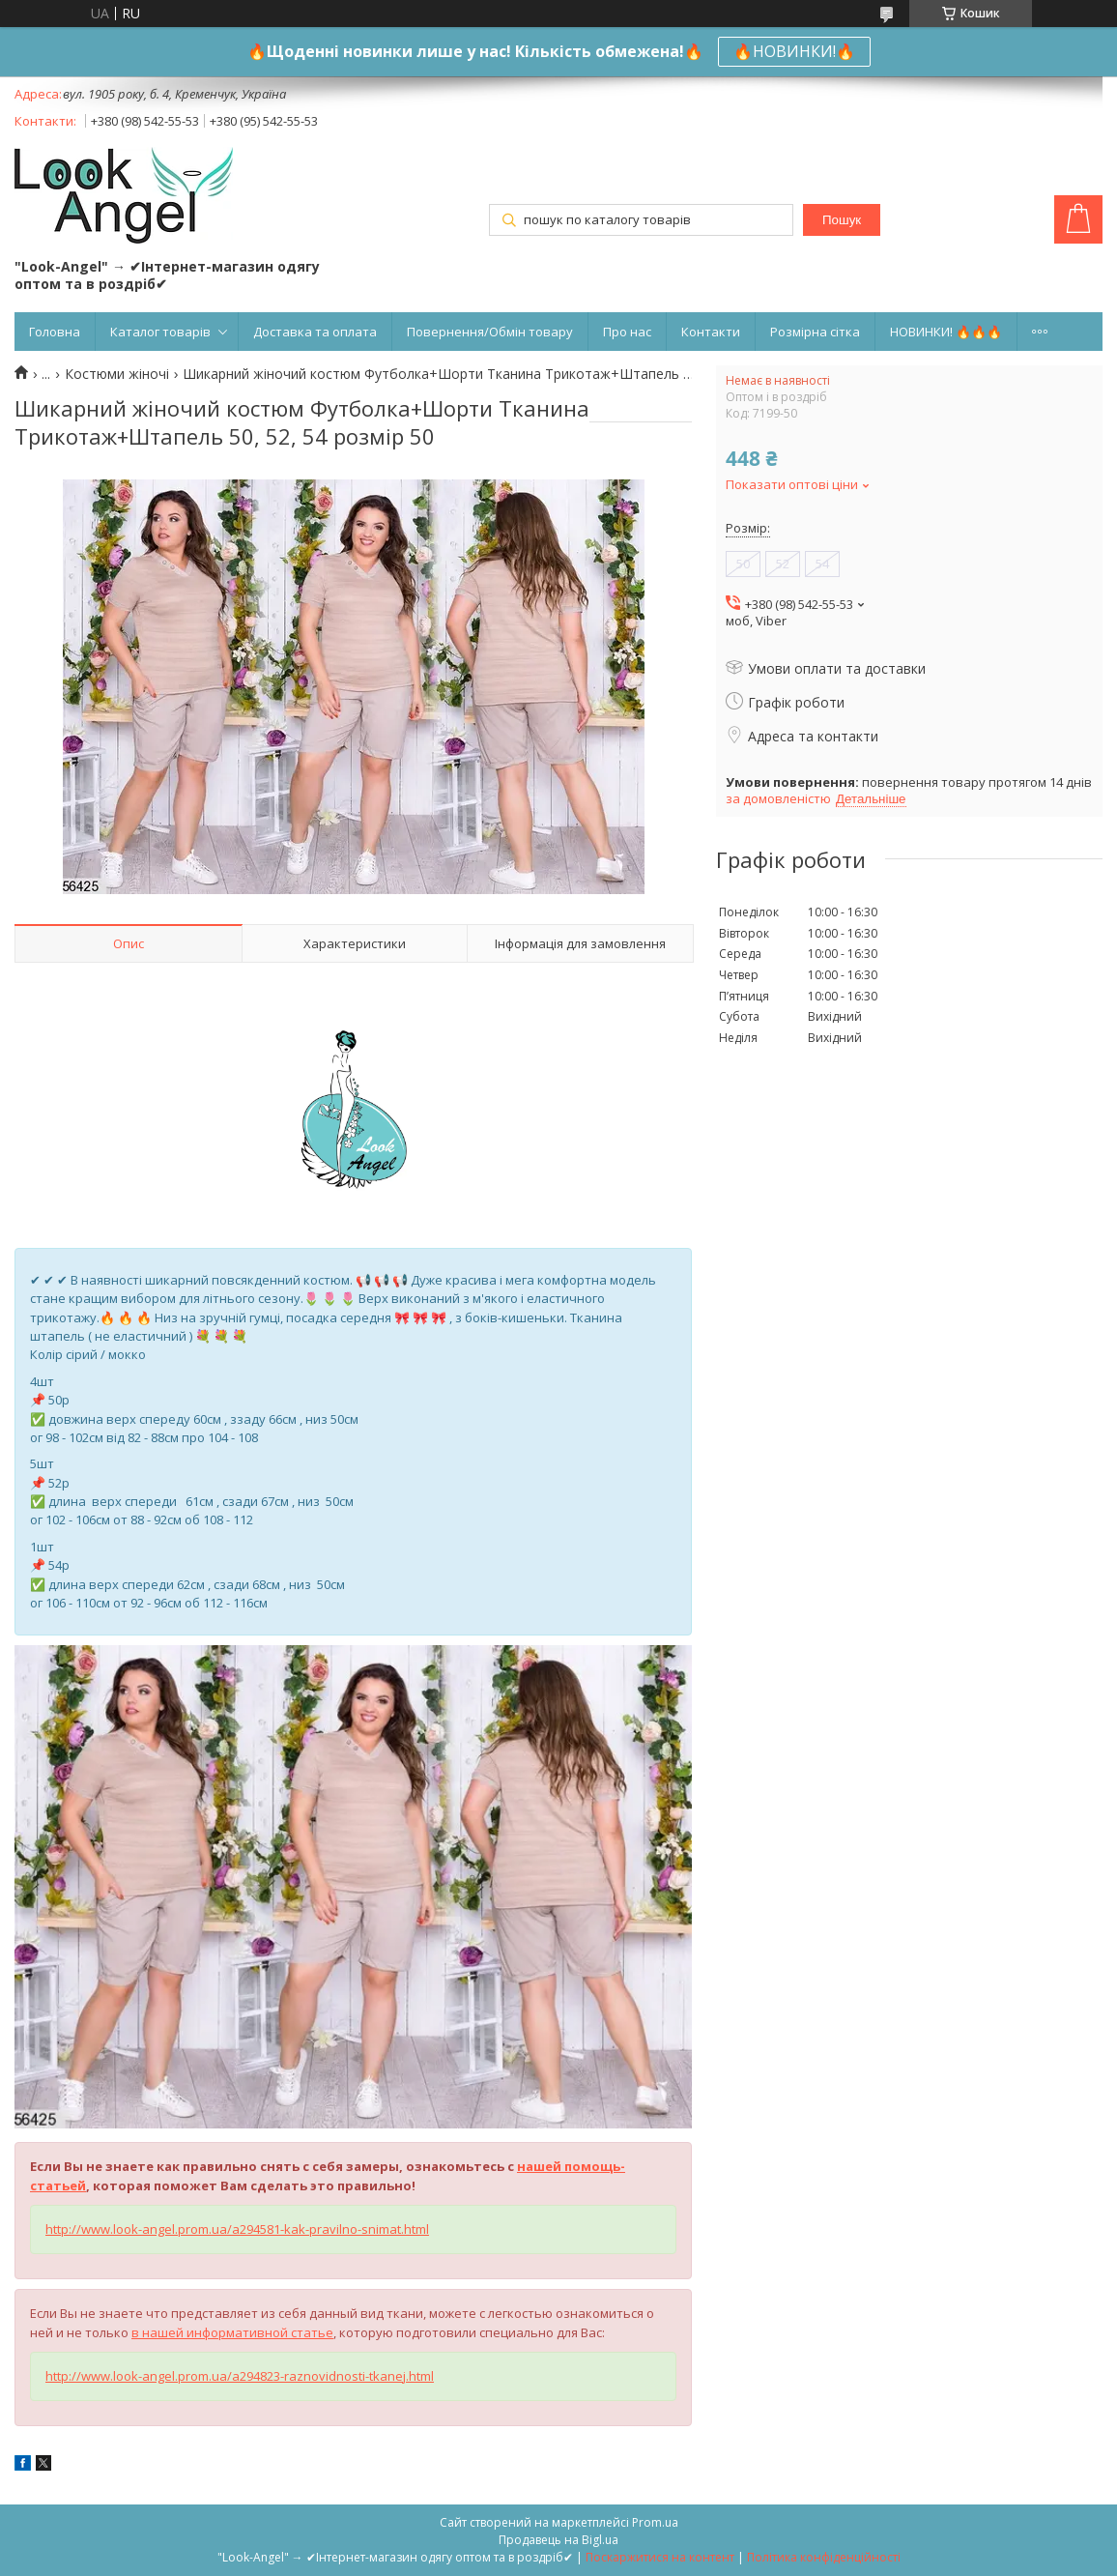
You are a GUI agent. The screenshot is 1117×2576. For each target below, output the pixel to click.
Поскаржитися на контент (660, 2557)
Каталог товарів (160, 331)
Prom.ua (655, 2522)
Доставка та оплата (315, 331)
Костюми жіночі (117, 374)
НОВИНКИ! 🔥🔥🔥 (946, 331)
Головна (54, 331)
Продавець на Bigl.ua (558, 2540)
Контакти (710, 331)
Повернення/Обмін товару (490, 331)
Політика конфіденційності (824, 2557)
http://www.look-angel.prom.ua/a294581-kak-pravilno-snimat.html (237, 2229)
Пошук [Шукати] (841, 220)
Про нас (627, 331)
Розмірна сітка (815, 331)
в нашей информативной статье (232, 2332)
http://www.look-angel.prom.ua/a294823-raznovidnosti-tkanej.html (239, 2376)
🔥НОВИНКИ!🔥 (794, 51)
